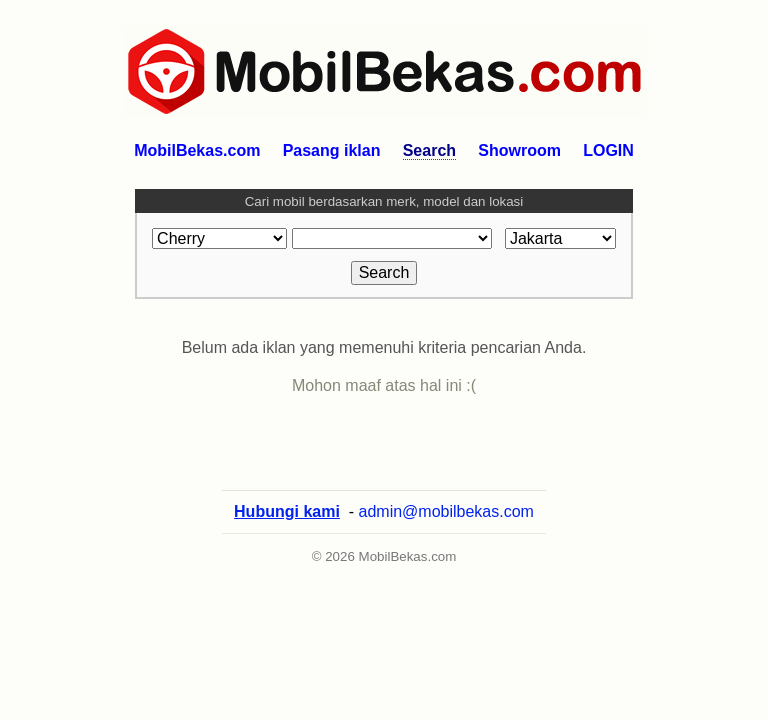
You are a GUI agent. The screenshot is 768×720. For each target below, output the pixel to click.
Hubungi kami (287, 511)
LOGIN (608, 150)
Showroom (519, 150)
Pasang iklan (332, 150)
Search (429, 150)
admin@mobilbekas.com (446, 511)
